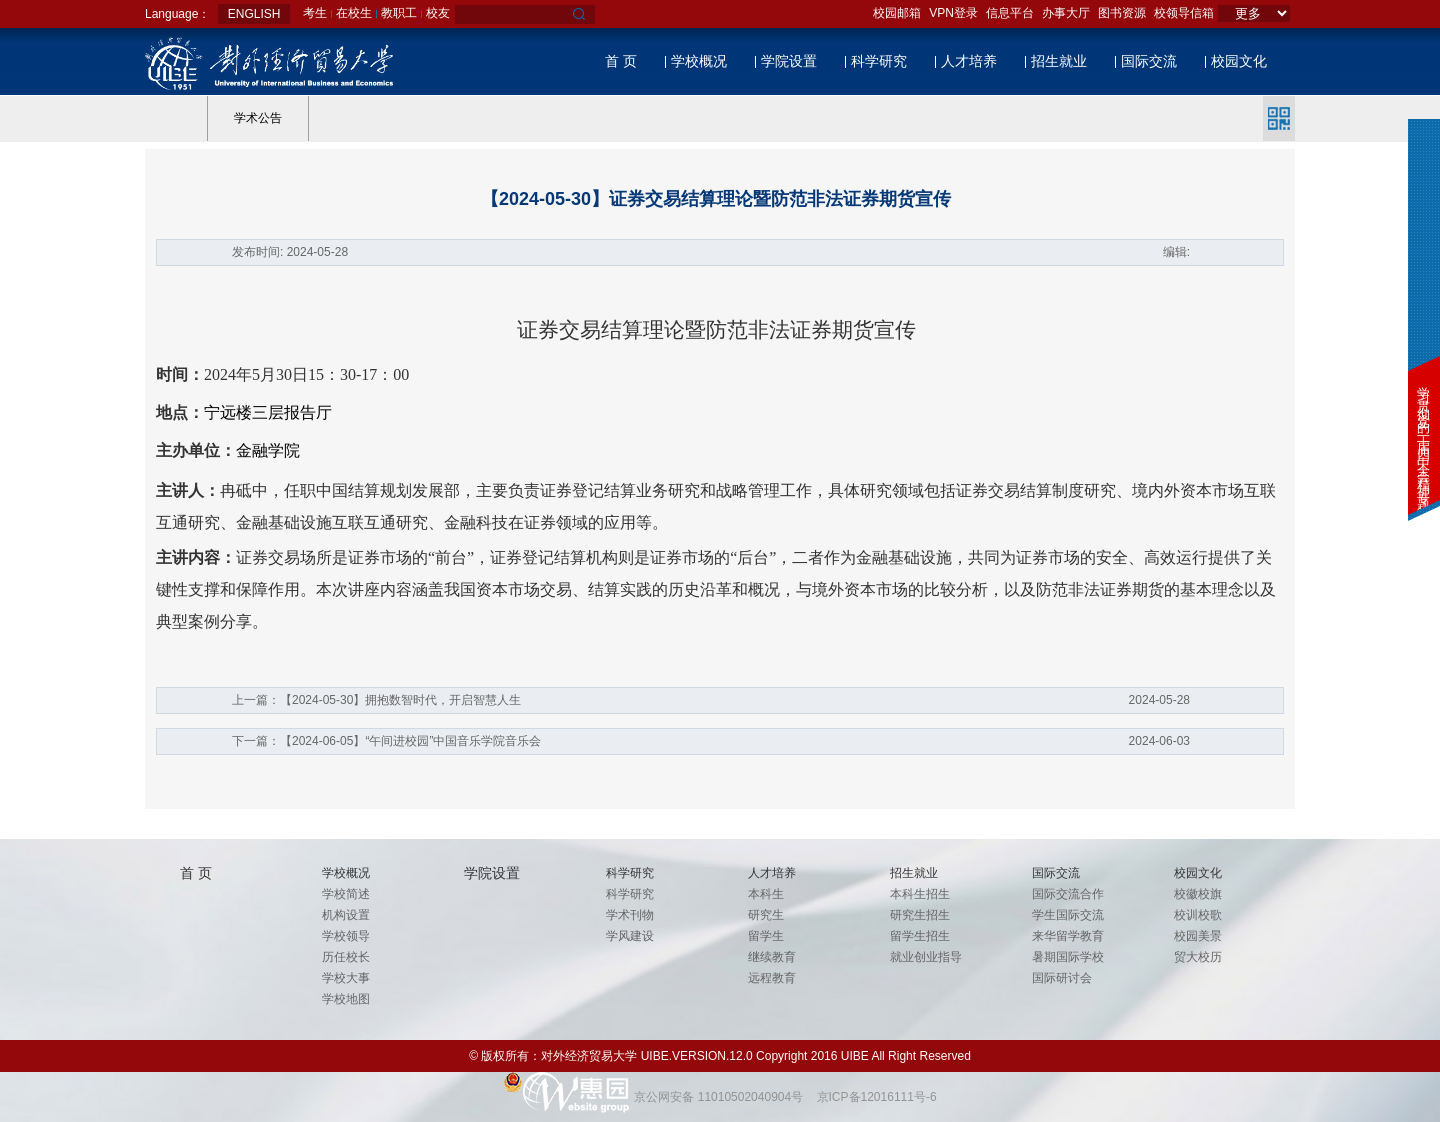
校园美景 (1198, 936)
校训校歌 (1198, 915)
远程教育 (772, 978)
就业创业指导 (926, 957)
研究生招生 (920, 915)
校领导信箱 (1184, 13)
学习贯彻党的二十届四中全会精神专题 (1423, 435)
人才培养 (969, 61)
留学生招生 (920, 936)
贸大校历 (1198, 957)
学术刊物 (630, 915)
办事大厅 (1066, 13)
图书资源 (1122, 13)
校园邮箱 (897, 13)
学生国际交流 (1068, 915)
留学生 (766, 936)
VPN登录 (953, 13)
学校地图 (346, 999)
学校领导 (346, 936)
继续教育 (772, 957)
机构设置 (346, 915)
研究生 (766, 915)
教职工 (399, 13)
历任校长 (346, 957)
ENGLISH (254, 14)
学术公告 (258, 118)
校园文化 (1239, 61)
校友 (438, 13)
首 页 (621, 61)
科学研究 (879, 61)
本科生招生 (920, 894)
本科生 (766, 894)
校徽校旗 (1198, 894)
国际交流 (1149, 61)
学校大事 (346, 978)
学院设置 (789, 61)
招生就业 (1059, 61)
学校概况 (699, 61)
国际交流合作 (1068, 894)
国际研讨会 (1062, 978)
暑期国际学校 (1068, 957)
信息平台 (1010, 13)
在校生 (354, 13)
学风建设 (630, 936)
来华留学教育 (1068, 936)
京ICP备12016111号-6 (877, 1097)
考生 (315, 13)
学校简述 (346, 894)
